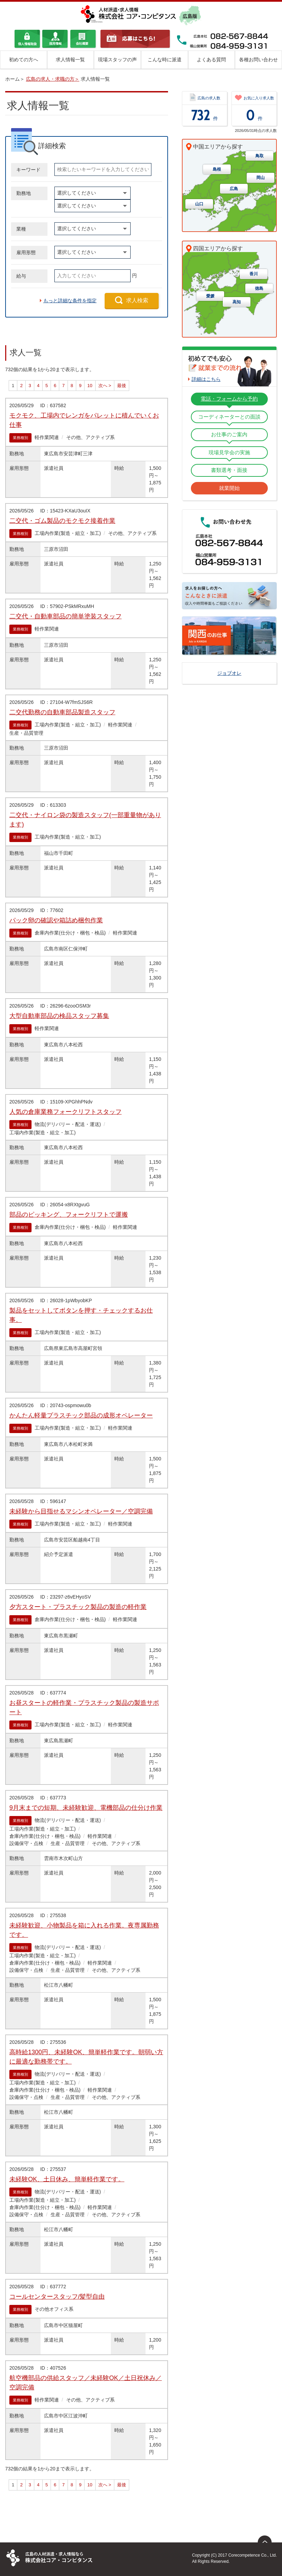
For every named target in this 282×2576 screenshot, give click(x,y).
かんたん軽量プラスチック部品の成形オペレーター (81, 1415)
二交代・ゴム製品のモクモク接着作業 (62, 520)
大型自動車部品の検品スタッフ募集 (59, 1015)
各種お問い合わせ (258, 59)
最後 (121, 385)
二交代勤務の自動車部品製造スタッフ (62, 712)
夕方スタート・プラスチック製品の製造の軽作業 (78, 1606)
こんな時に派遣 (165, 59)
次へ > (104, 385)
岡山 (260, 178)
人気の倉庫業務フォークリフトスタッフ (65, 1111)
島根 (217, 169)
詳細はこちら (206, 379)
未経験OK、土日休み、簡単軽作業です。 (66, 2179)
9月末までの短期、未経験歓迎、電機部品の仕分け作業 (85, 1807)
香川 (253, 274)
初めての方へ (23, 59)
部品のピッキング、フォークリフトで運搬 (68, 1214)
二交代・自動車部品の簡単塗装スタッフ (65, 616)
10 (89, 385)
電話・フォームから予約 (229, 399)
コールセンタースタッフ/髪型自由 (57, 2296)
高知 (236, 302)
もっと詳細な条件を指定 (70, 300)
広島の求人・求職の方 (50, 79)
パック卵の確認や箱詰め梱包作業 (56, 920)
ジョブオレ (229, 673)
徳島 (259, 289)
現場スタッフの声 (117, 59)
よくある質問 (211, 59)
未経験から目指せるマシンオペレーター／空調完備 (81, 1511)
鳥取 (259, 156)
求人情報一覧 (70, 59)
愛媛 (210, 296)
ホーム (12, 79)
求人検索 (137, 300)
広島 (234, 189)
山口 (199, 204)
